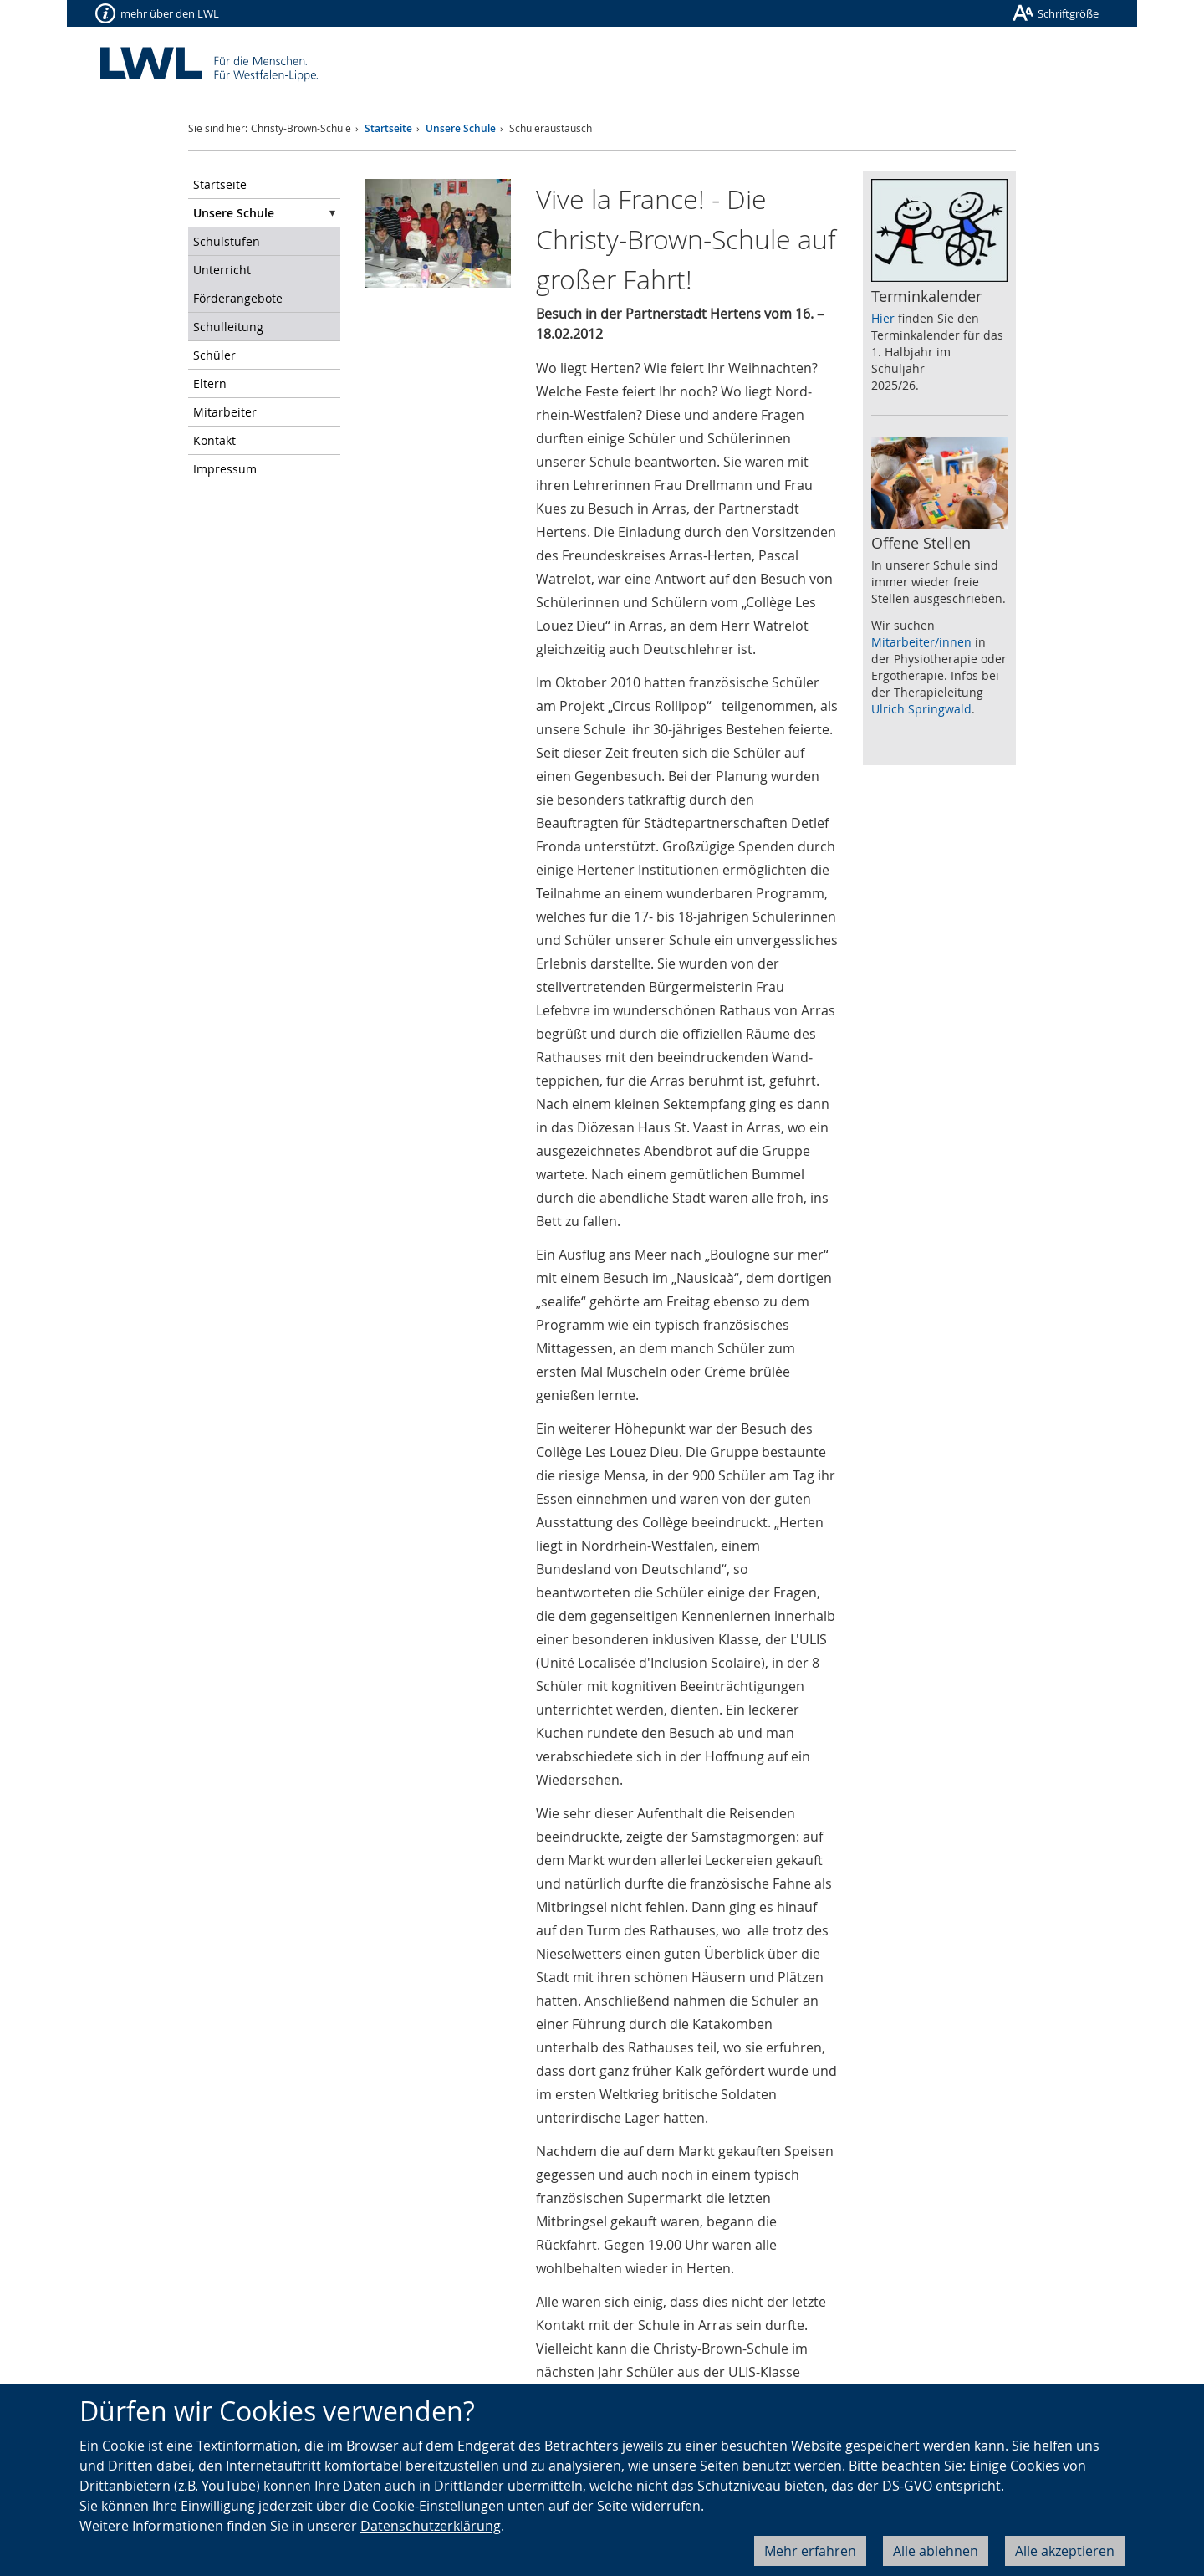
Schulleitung (228, 327)
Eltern (210, 383)
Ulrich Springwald (921, 709)
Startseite (388, 128)
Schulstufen (226, 241)
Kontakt (214, 440)
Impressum (225, 469)
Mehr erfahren (810, 2551)
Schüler (214, 355)
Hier (883, 318)
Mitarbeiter (225, 412)
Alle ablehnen (935, 2551)
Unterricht (222, 270)
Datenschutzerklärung (430, 2526)
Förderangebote (238, 298)
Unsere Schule (461, 128)
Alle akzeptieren (1065, 2551)
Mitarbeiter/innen (921, 642)
